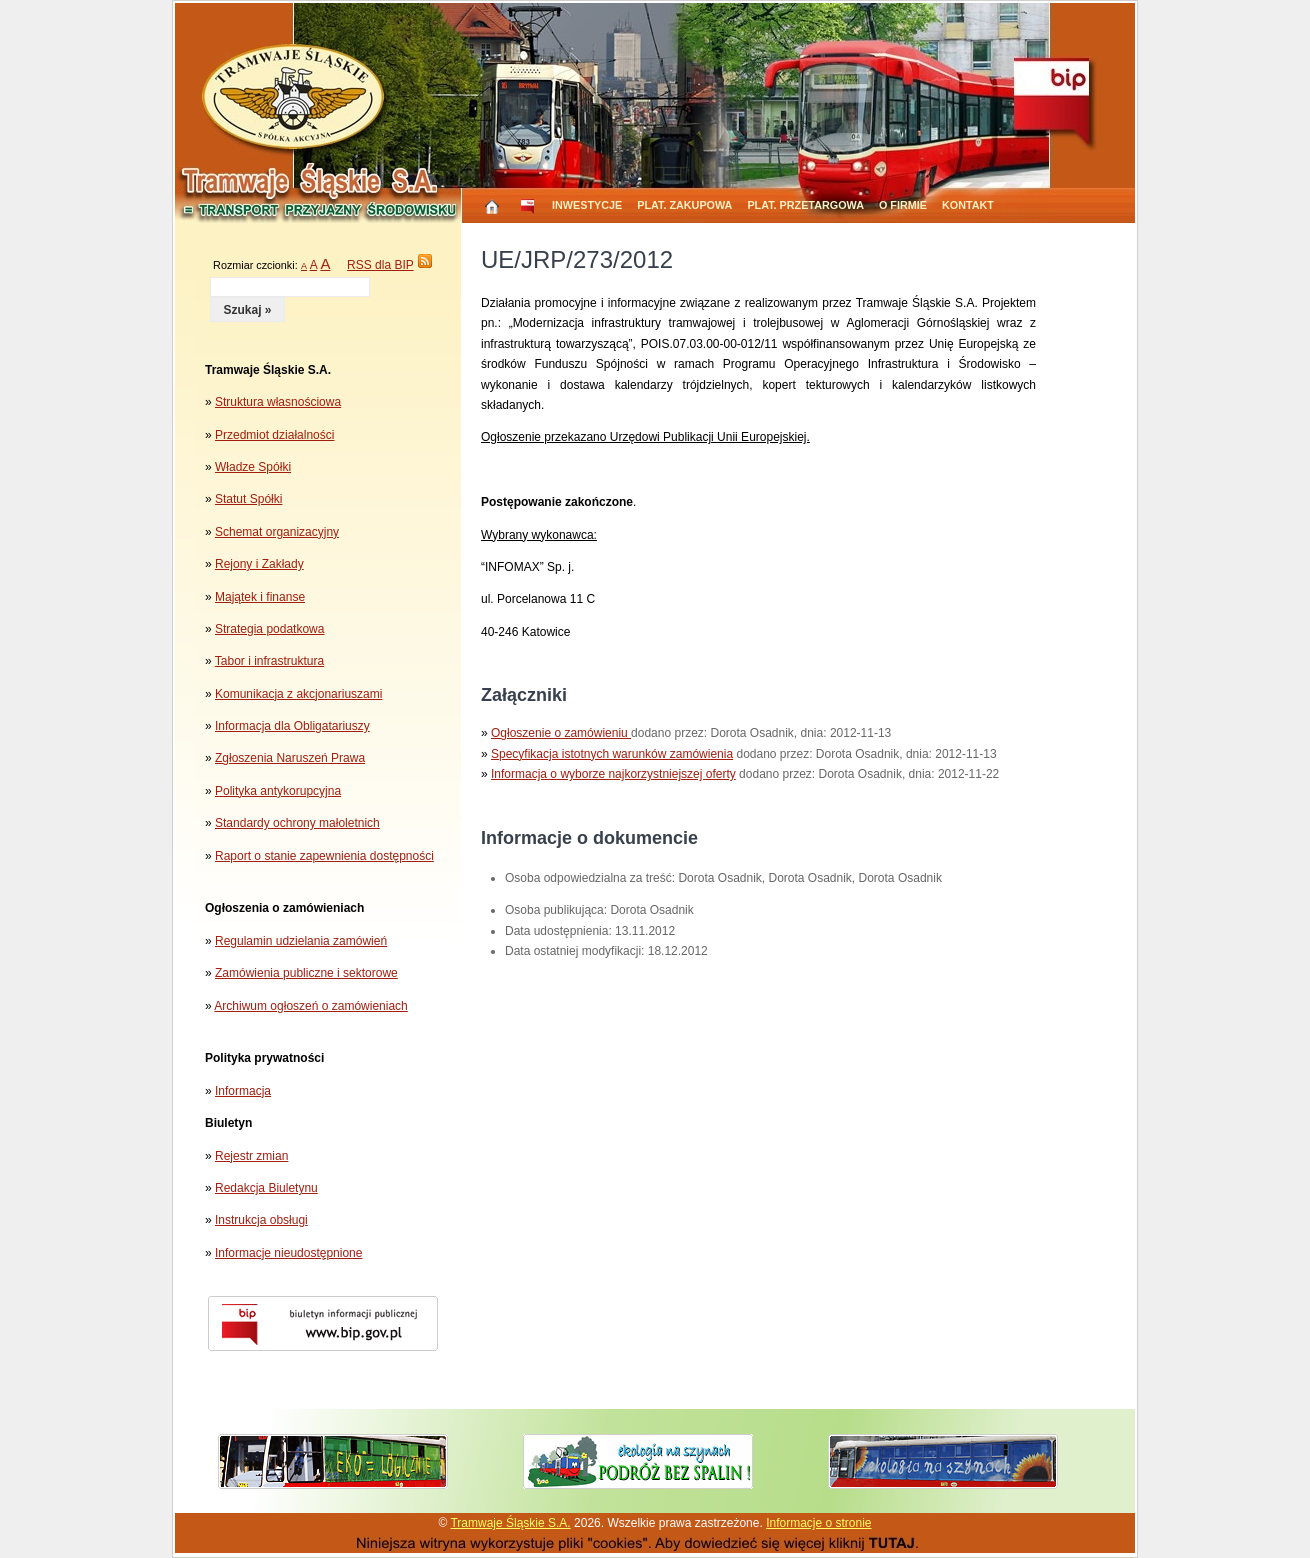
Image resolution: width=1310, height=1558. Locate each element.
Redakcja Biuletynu (266, 1188)
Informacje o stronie (818, 1523)
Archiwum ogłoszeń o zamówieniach (310, 1006)
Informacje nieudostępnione (288, 1253)
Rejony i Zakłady (259, 564)
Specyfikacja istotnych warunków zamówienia (612, 754)
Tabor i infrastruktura (269, 661)
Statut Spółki (248, 499)
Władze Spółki (253, 467)
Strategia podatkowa (269, 629)
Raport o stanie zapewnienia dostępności (324, 856)
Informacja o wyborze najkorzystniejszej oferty (613, 774)
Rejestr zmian (251, 1156)
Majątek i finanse (260, 597)
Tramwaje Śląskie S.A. (510, 1523)
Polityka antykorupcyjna (278, 791)
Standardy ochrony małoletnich (297, 823)
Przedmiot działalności (274, 435)
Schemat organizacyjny (277, 532)
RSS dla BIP (380, 265)
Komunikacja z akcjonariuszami (298, 694)
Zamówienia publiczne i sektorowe (306, 973)
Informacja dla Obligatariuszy (292, 726)
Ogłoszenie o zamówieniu (561, 733)
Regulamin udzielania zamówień (301, 941)
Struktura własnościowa (278, 402)
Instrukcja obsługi (261, 1220)
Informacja (243, 1091)
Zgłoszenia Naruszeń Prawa (290, 758)
